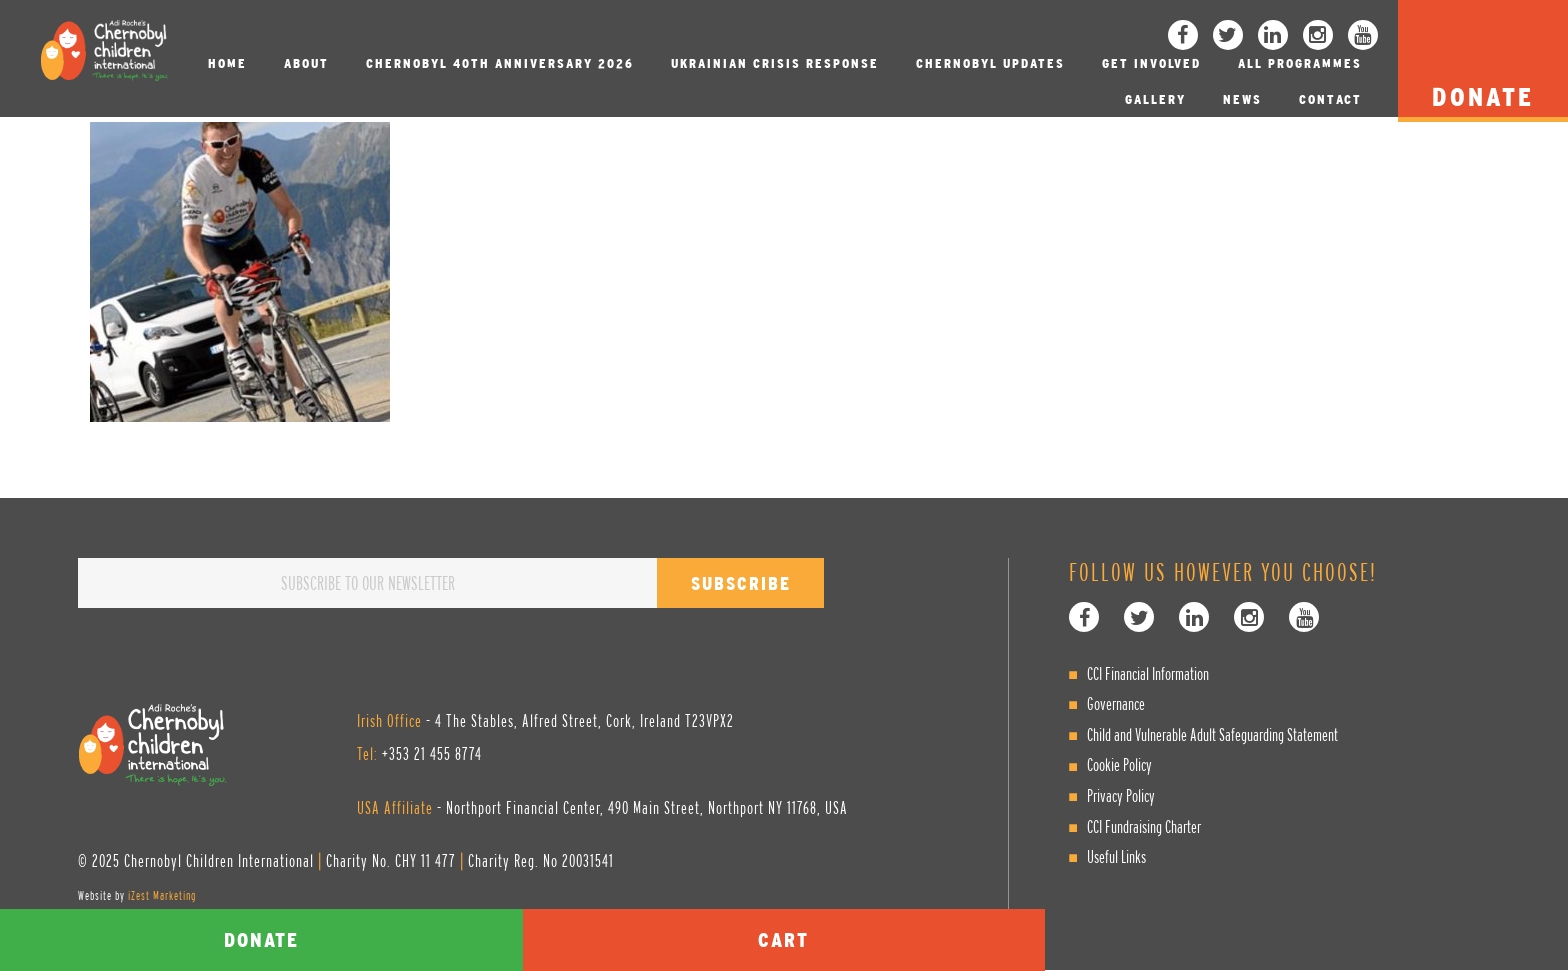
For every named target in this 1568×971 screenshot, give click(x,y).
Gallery (1155, 99)
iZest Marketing (162, 895)
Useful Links (1116, 856)
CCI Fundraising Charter (1144, 826)
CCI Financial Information (1148, 673)
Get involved (1151, 63)
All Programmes (1300, 63)
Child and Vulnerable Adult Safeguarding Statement (1212, 734)
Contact (1330, 99)
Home (227, 63)
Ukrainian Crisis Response (775, 63)
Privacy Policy (1121, 795)
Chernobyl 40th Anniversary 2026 (500, 63)
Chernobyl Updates (990, 63)
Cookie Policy (1119, 764)
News (1242, 99)
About (306, 63)
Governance (1116, 703)
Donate (261, 939)
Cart (783, 939)
